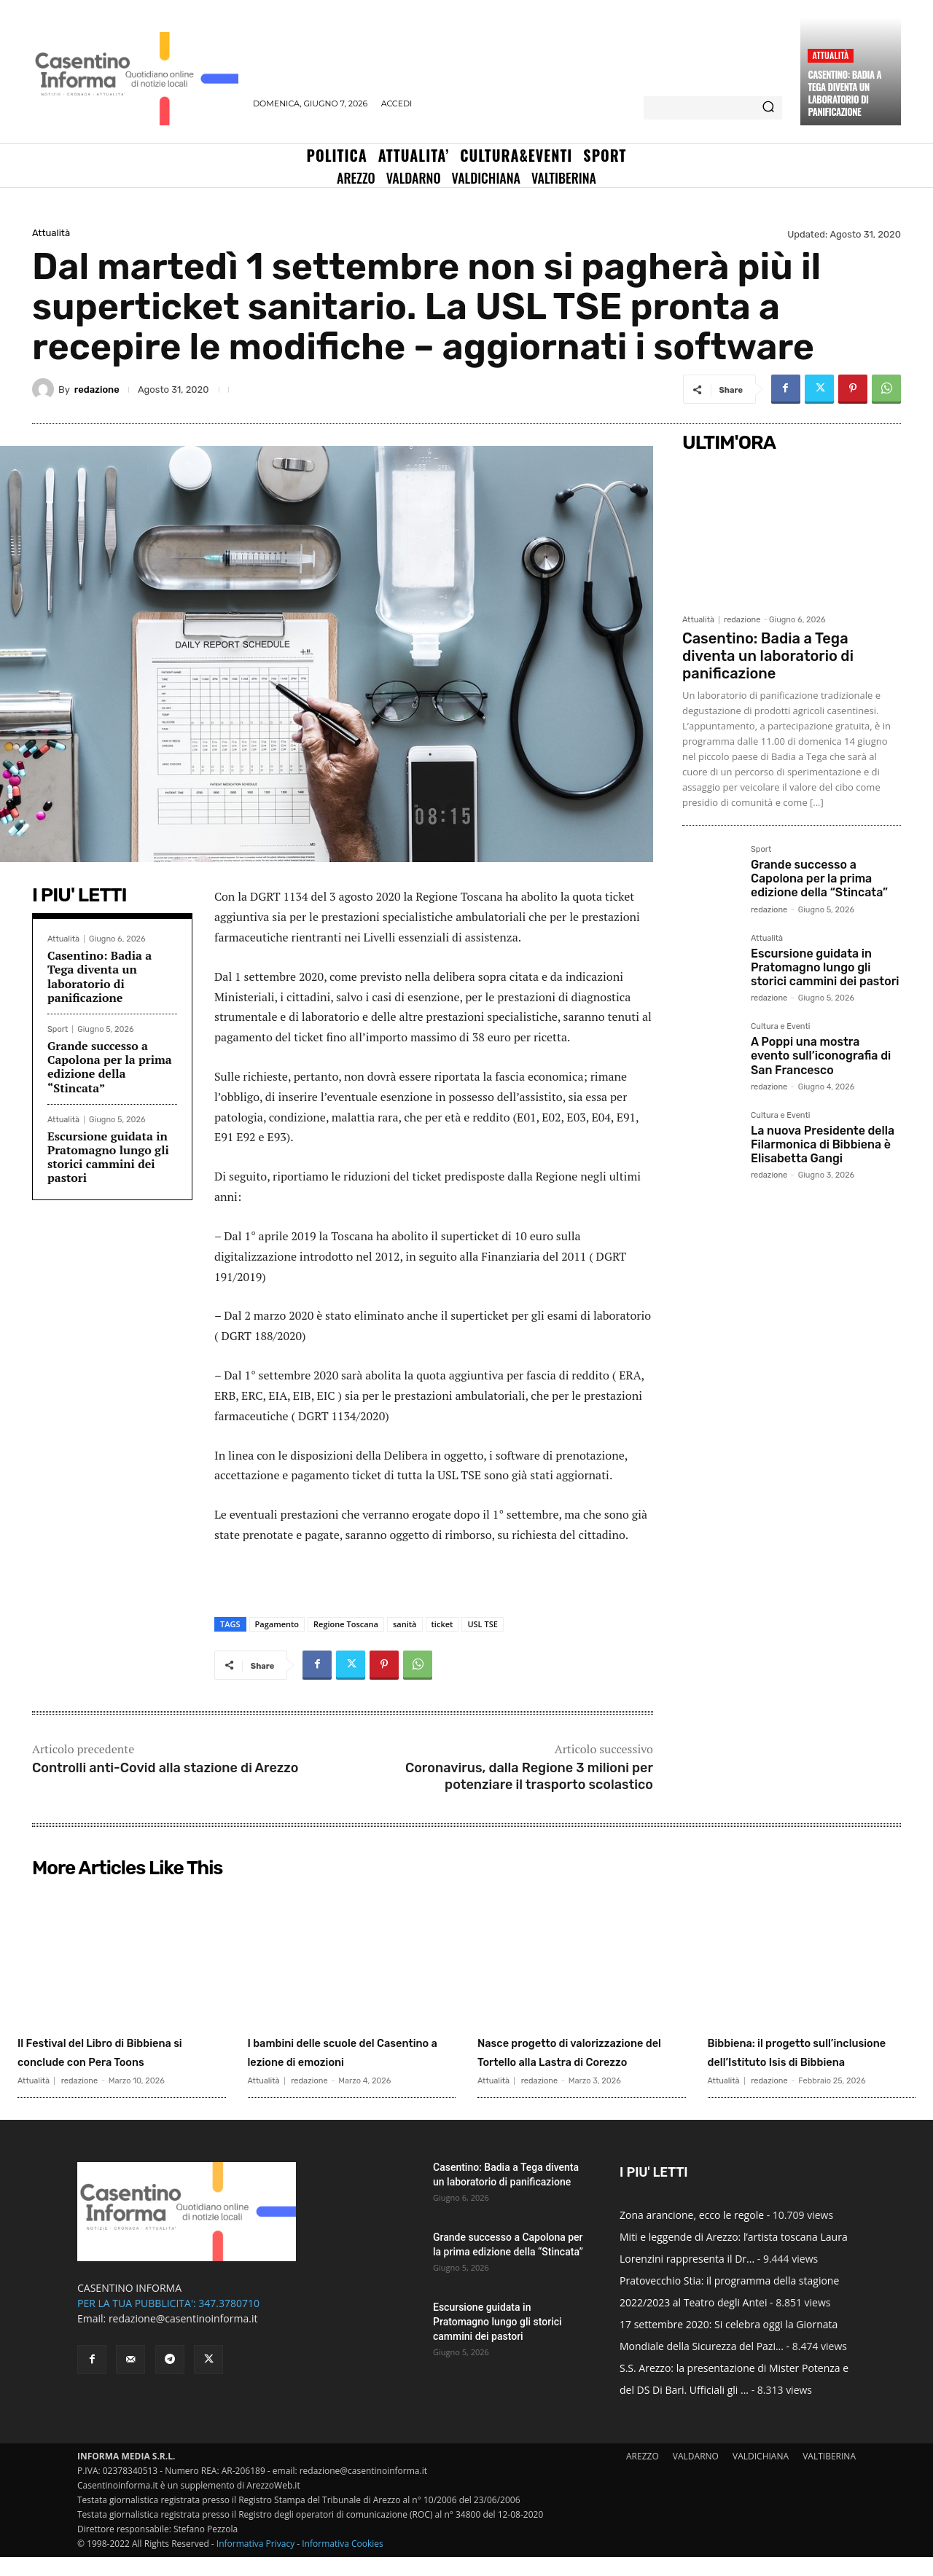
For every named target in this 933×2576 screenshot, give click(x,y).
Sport (57, 1029)
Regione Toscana (345, 1623)
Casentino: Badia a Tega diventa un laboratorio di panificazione (844, 93)
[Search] (768, 108)
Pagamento (277, 1623)
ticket (442, 1623)
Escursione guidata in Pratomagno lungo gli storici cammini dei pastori (108, 1157)
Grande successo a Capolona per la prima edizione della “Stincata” (109, 1067)
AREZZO (642, 2475)
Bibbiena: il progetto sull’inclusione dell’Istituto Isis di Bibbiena (809, 2061)
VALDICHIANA (761, 2475)
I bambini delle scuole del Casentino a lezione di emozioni (344, 2061)
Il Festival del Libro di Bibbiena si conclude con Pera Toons (112, 2061)
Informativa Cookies (342, 2562)
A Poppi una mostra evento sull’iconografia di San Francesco (821, 1055)
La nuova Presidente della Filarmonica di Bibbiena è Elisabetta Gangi (822, 1144)
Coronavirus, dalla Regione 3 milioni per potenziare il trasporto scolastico (529, 1776)
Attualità (830, 55)
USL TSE (482, 1623)
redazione (97, 389)
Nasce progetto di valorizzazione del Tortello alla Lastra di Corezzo (576, 2061)
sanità (405, 1623)
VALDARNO (696, 2475)
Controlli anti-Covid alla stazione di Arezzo (165, 1768)
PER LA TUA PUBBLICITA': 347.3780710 (168, 2322)
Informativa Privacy (255, 2562)
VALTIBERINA (829, 2475)
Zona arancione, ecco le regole (692, 2234)
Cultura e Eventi (780, 1026)
